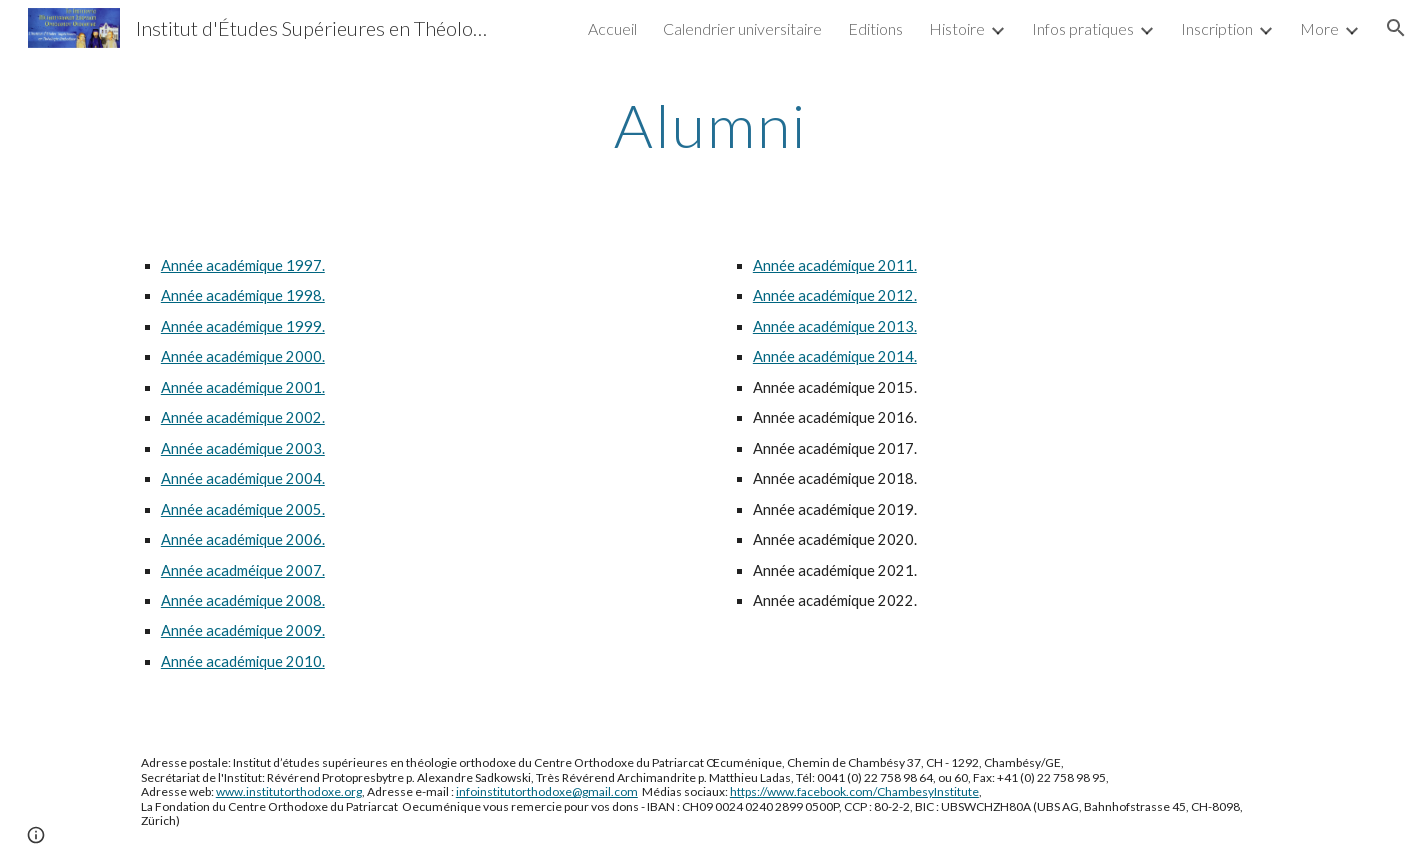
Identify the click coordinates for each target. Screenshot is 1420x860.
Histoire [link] (957, 28)
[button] (1396, 28)
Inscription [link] (1217, 28)
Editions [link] (875, 28)
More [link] (1319, 28)
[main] (710, 125)
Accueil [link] (612, 28)
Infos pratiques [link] (1083, 28)
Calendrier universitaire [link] (742, 28)
